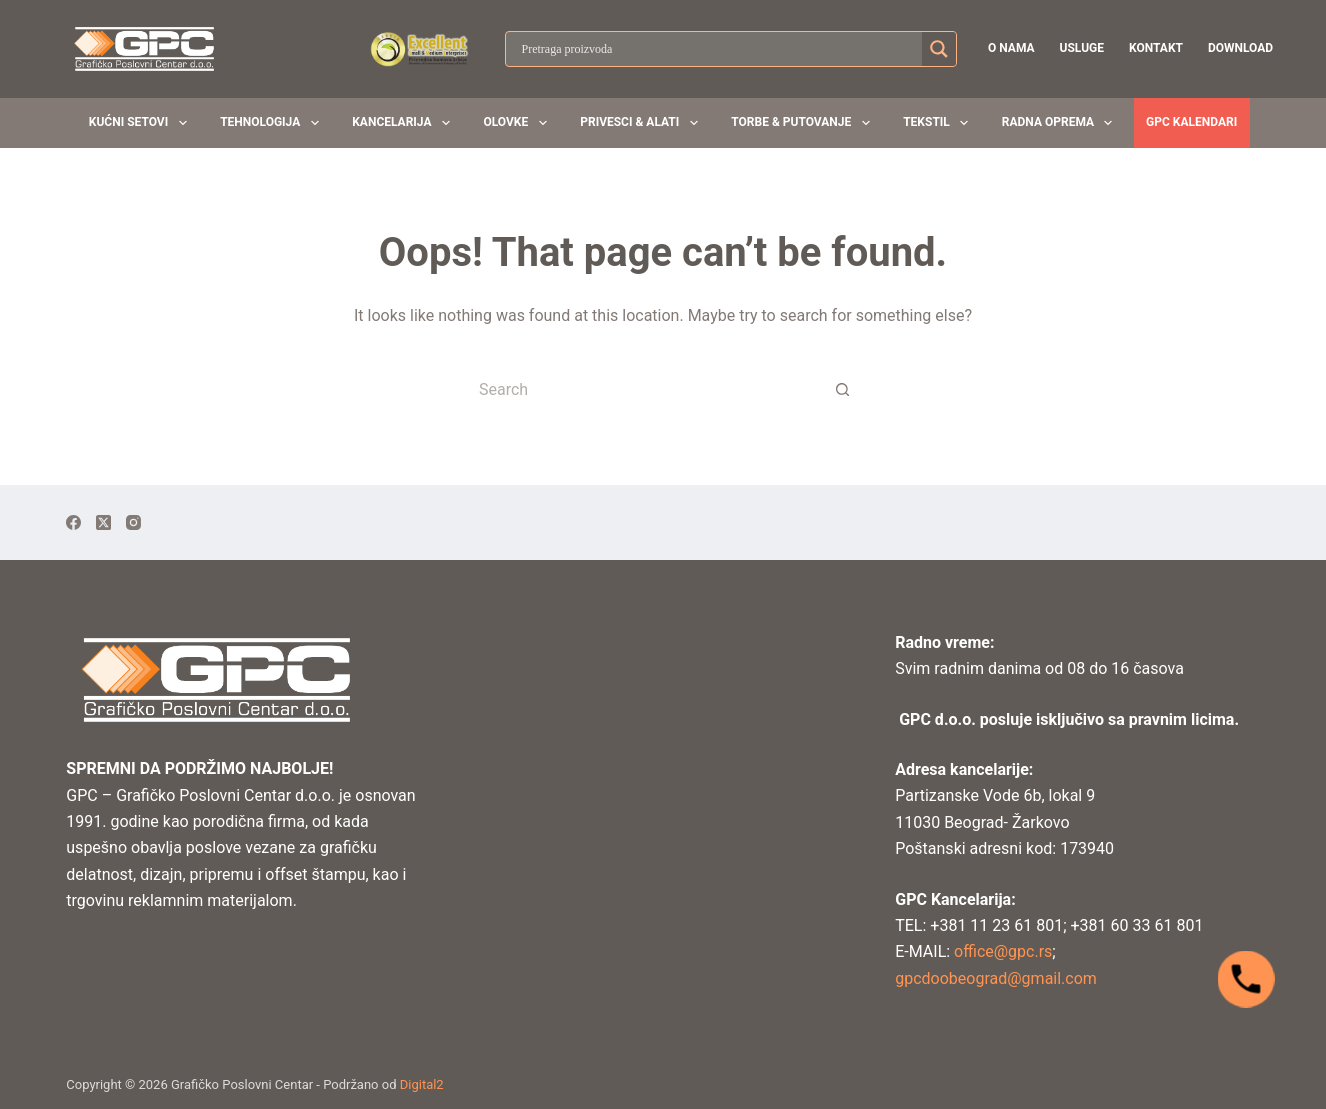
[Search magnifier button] (939, 49)
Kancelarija (405, 123)
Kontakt (1156, 48)
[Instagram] (133, 522)
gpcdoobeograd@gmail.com (996, 978)
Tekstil (939, 123)
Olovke (518, 123)
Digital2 (422, 1084)
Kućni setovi (142, 123)
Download (1240, 48)
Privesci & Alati (642, 123)
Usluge (1082, 48)
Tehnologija (273, 123)
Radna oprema (1061, 123)
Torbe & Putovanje (804, 123)
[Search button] (843, 389)
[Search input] (719, 49)
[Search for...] (643, 389)
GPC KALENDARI (1191, 122)
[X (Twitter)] (103, 522)
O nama (1011, 48)
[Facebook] (73, 522)
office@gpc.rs (1001, 951)
